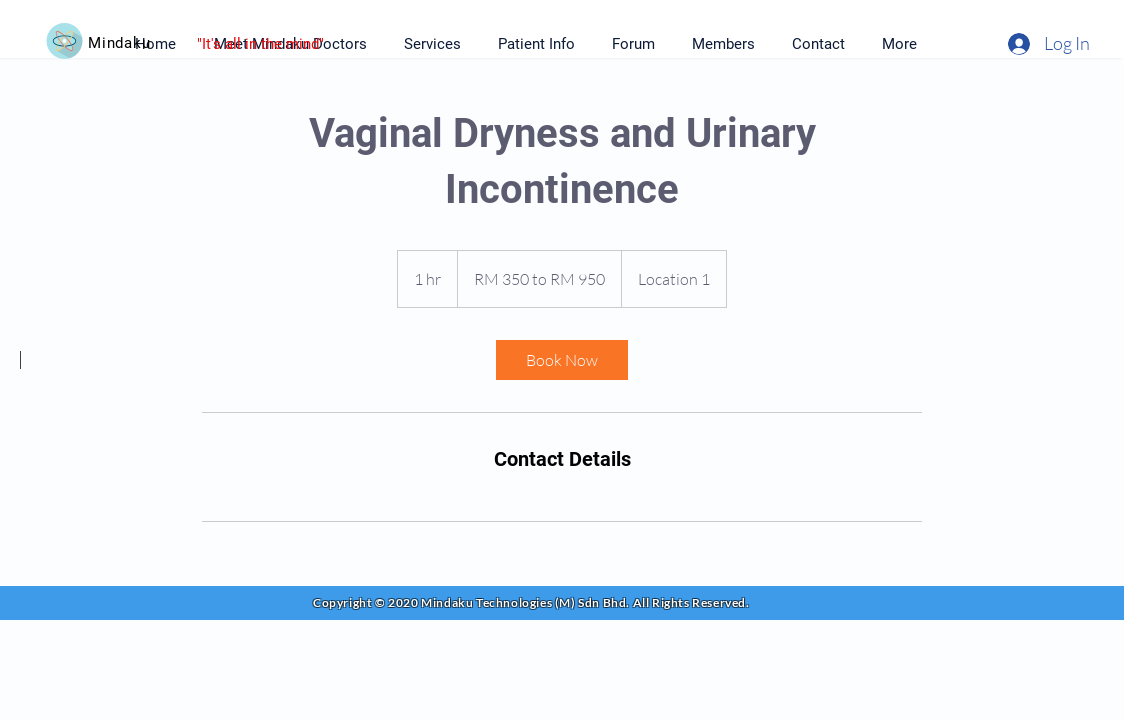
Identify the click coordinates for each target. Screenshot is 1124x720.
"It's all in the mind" (260, 44)
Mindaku (119, 43)
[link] (562, 360)
